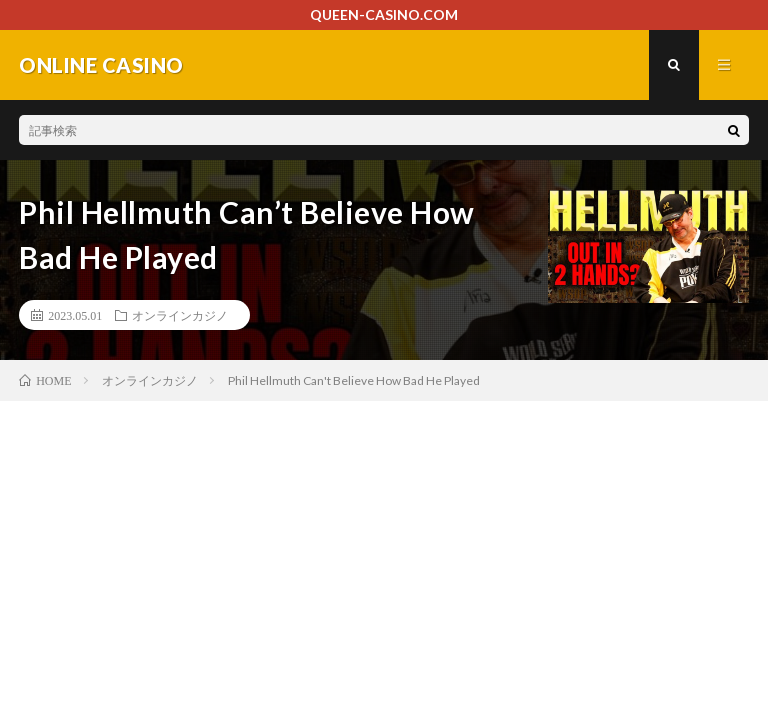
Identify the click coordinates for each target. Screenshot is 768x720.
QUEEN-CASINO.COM (384, 14)
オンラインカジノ (180, 315)
